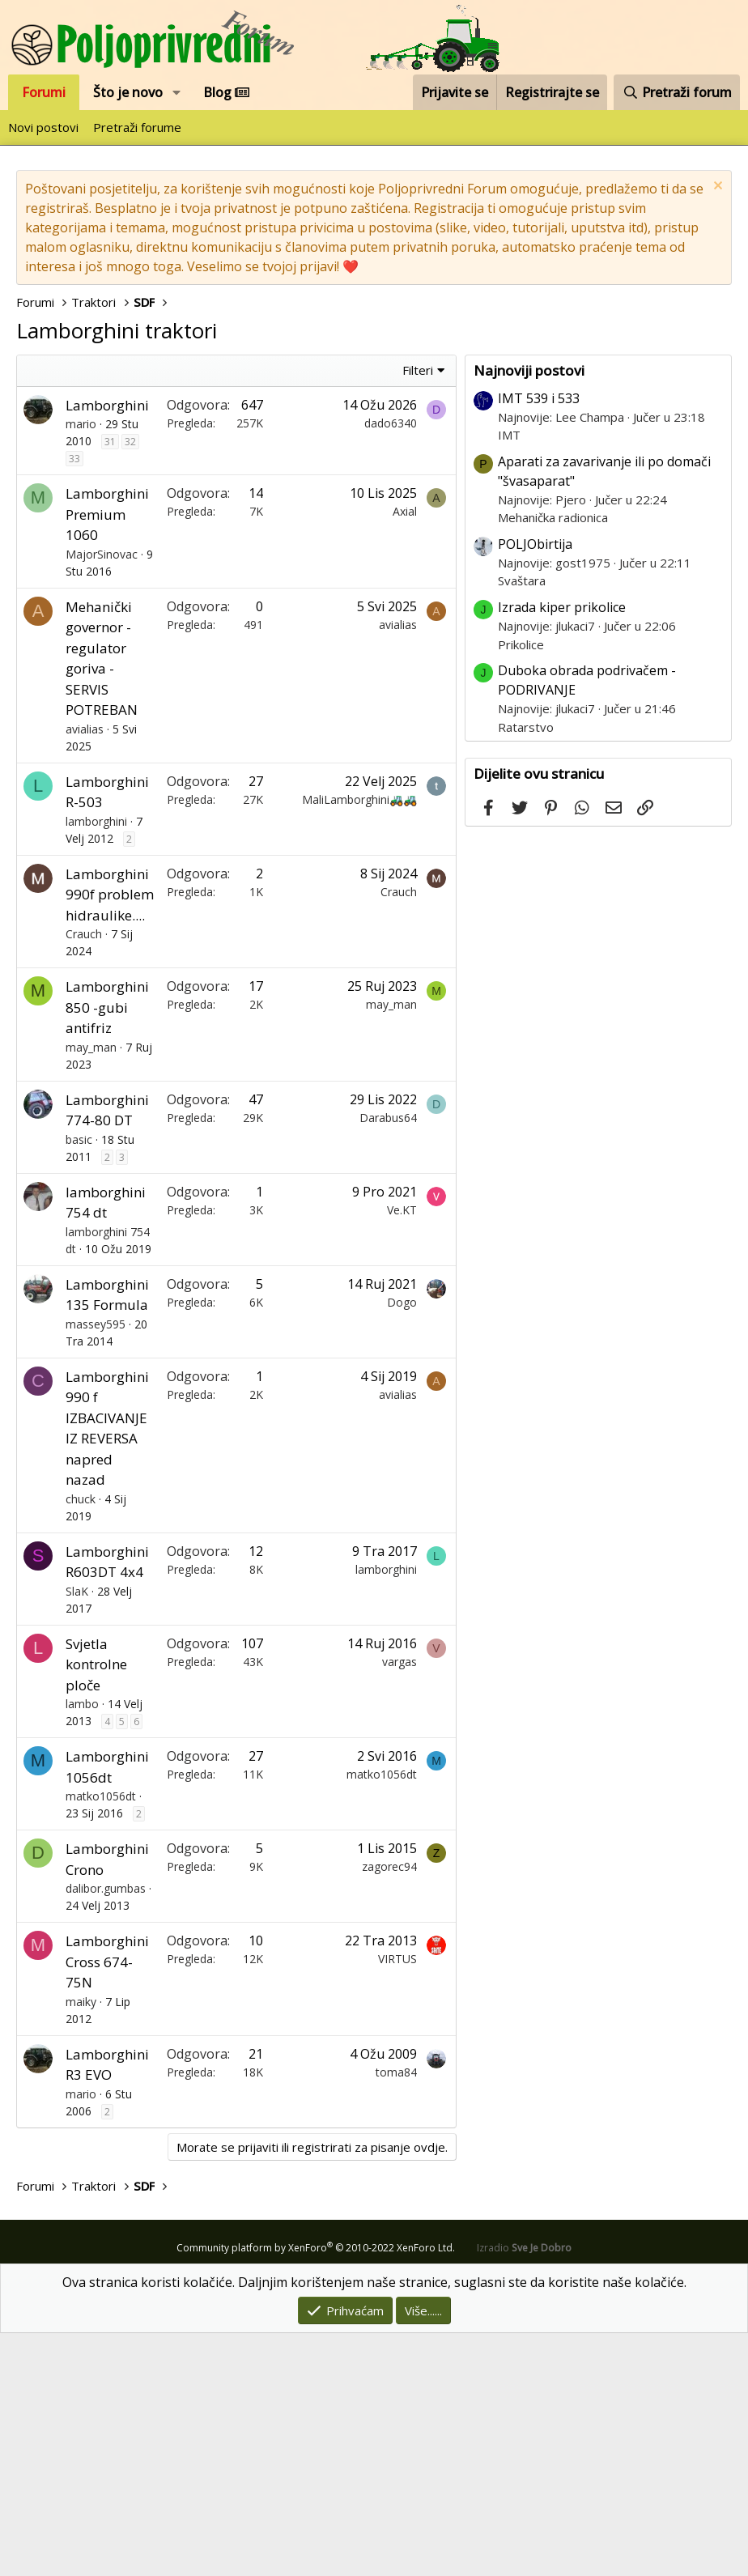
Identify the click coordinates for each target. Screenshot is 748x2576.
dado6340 (390, 666)
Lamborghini (107, 648)
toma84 (396, 2315)
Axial (405, 754)
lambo (82, 1946)
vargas (399, 1904)
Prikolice (521, 887)
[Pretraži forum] (677, 92)
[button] (176, 92)
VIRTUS (397, 2201)
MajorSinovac (102, 797)
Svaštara (522, 823)
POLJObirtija (535, 787)
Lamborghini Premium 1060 (107, 757)
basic (79, 1382)
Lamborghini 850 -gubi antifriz (107, 1250)
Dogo (402, 1545)
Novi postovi (43, 127)
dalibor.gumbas (106, 2131)
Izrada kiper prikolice (562, 850)
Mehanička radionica (553, 760)
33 (74, 701)
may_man (91, 1290)
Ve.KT (402, 1452)
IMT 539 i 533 (539, 641)
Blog (226, 92)
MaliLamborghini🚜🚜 (359, 1042)
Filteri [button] (417, 613)
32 (130, 684)
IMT (509, 678)
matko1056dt (101, 2039)
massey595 (95, 1567)
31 (110, 684)
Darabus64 (388, 1360)
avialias (85, 972)
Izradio (524, 2490)
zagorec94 (389, 2109)
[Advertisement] (240, 476)
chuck (81, 1741)
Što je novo (128, 92)
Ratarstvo (526, 970)
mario (81, 666)
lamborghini (96, 1064)
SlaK (77, 1834)
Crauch (84, 1176)
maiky (81, 2244)
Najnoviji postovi (529, 613)
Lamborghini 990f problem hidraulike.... (110, 1137)
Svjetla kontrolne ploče (96, 1907)
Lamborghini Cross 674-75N (107, 2204)
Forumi (44, 92)
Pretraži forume (137, 127)
